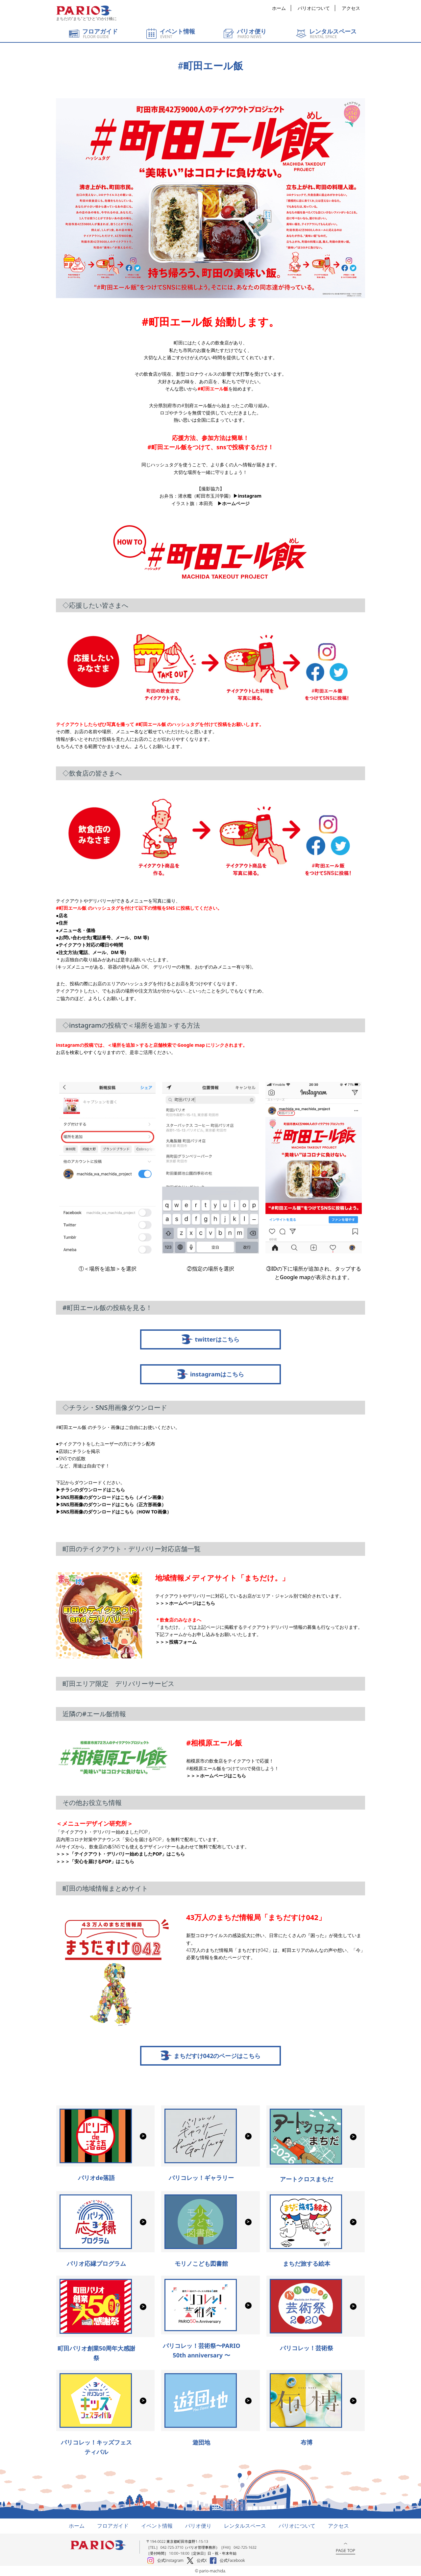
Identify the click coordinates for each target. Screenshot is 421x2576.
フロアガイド (113, 2525)
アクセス (351, 8)
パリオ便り (198, 2525)
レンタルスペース (245, 2525)
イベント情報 (157, 2525)
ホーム (279, 8)
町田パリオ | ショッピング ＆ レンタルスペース (84, 10)
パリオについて (314, 8)
